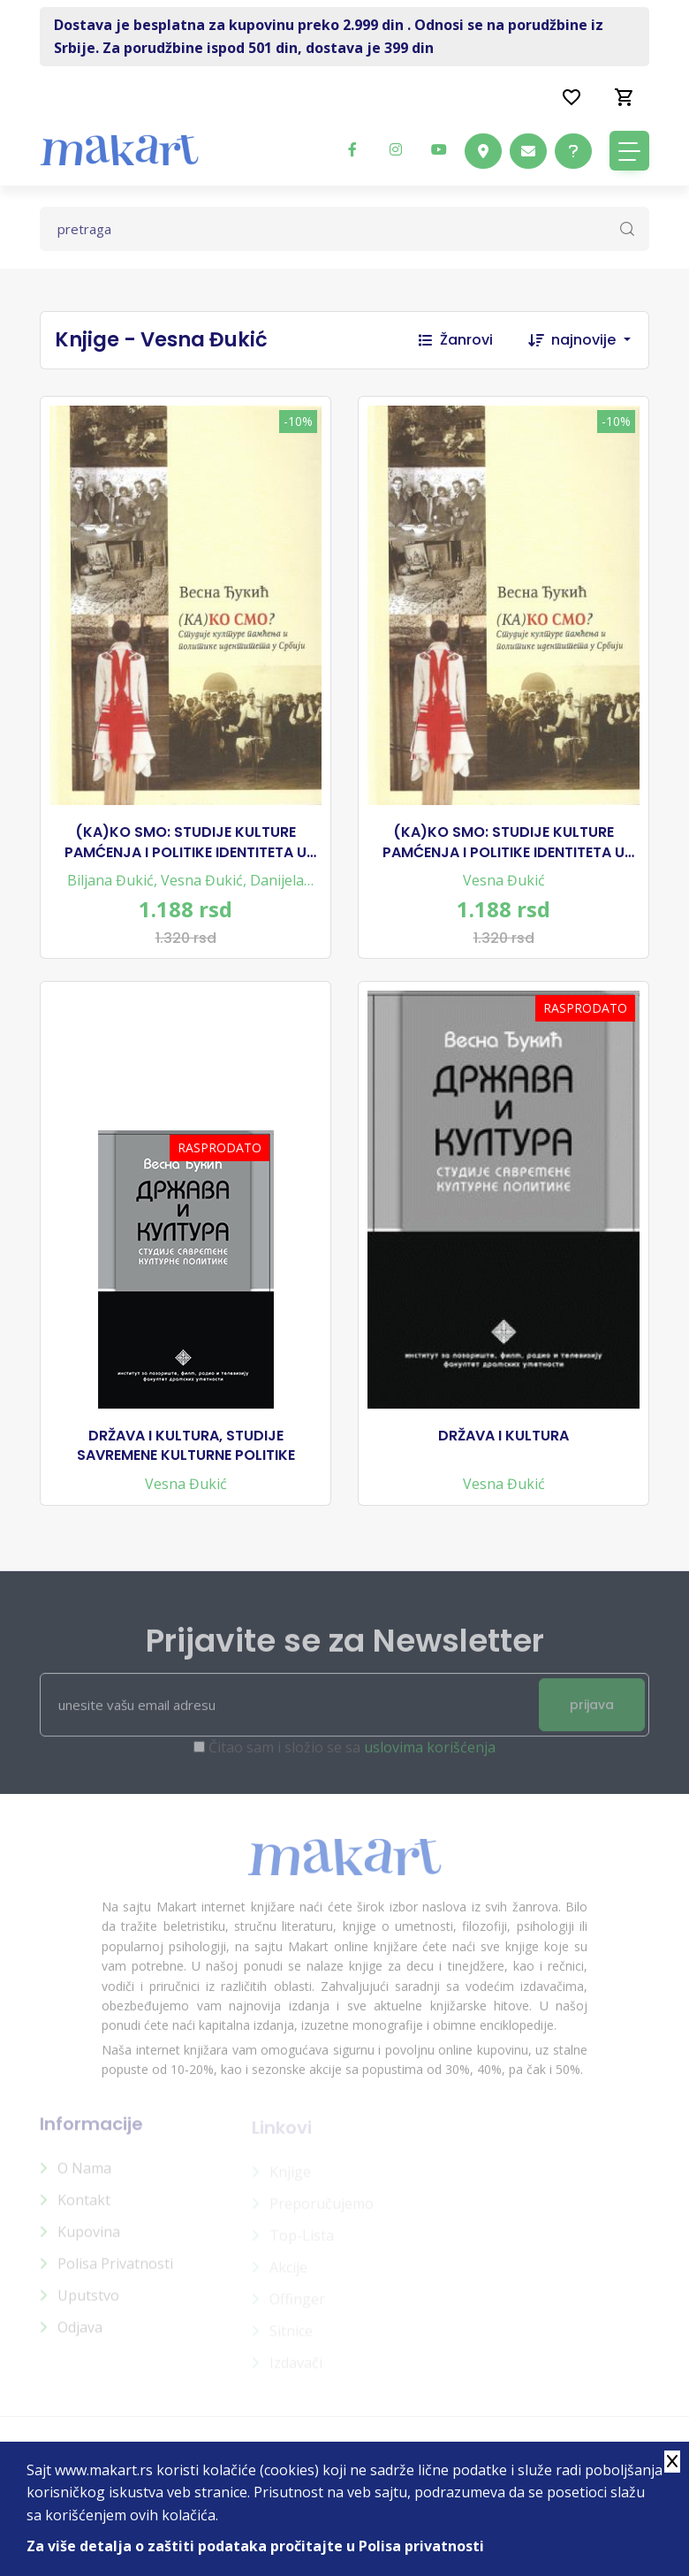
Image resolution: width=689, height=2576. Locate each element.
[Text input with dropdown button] (344, 229)
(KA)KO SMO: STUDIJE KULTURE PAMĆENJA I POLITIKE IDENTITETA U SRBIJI (185, 842)
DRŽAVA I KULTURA (503, 1436)
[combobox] (599, 340)
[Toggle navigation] (629, 151)
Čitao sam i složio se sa (352, 1756)
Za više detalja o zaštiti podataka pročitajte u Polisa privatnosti (255, 2546)
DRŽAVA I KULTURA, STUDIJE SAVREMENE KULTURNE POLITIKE (186, 1445)
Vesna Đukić (202, 880)
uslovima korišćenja (430, 1756)
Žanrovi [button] (456, 340)
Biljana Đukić (110, 880)
